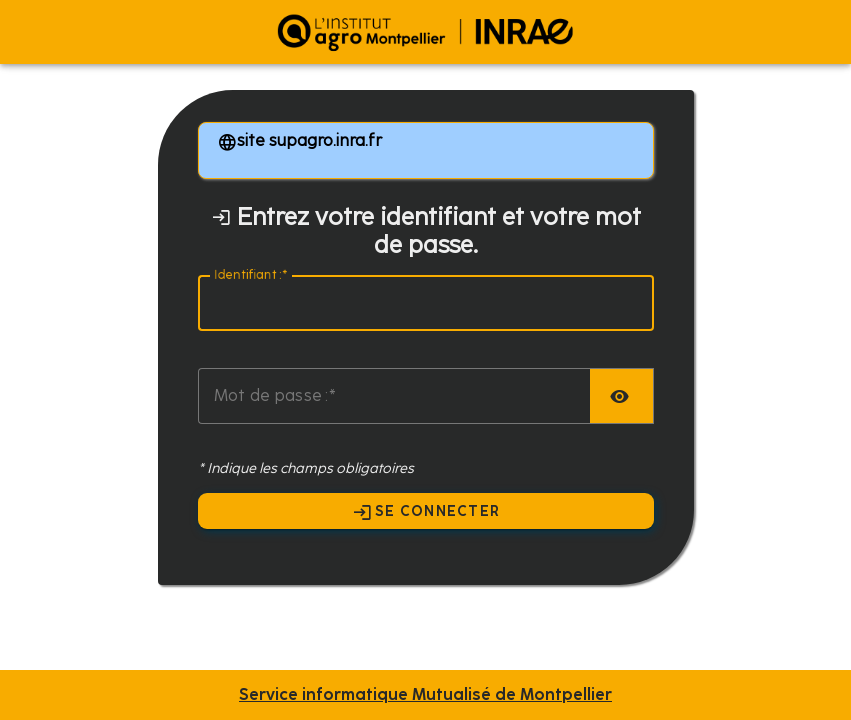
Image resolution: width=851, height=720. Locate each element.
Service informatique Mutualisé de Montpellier (425, 695)
